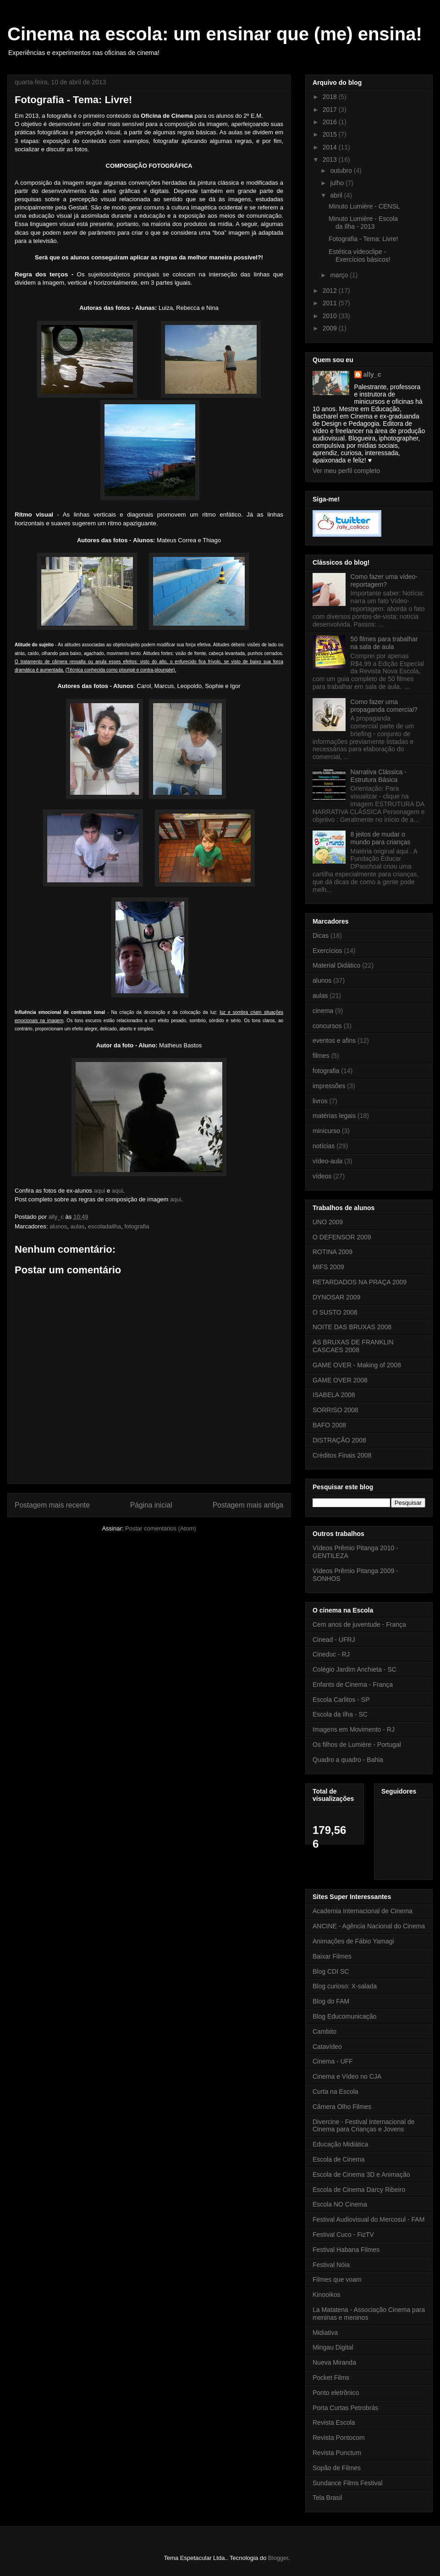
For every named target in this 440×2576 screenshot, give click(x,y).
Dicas (321, 935)
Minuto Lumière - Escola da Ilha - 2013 (363, 222)
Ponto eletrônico (336, 2392)
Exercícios (327, 950)
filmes (321, 1055)
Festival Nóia (331, 2264)
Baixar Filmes (332, 1956)
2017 (331, 109)
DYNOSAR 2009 (336, 1297)
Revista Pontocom (339, 2437)
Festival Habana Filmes (346, 2249)
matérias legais (334, 1115)
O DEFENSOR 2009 (342, 1237)
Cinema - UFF (333, 2061)
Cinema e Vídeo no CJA (347, 2076)
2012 (331, 290)
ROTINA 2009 (332, 1251)
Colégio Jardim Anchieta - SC (354, 1669)
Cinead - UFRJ (334, 1639)
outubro (341, 170)
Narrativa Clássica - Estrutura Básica (379, 775)
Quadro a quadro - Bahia (348, 1759)
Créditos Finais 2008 (342, 1455)
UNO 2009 (328, 1222)
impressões (329, 1086)
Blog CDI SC (331, 1971)
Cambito (324, 2031)
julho (337, 183)
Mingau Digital (333, 2347)
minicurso (326, 1130)
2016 (331, 122)
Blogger (278, 2557)
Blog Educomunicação (344, 2016)
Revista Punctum (337, 2452)
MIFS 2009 (328, 1267)
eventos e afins (334, 1040)
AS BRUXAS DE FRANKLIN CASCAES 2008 (353, 1346)
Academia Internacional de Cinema (362, 1911)
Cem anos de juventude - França (359, 1624)
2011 (331, 303)
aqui (99, 1190)
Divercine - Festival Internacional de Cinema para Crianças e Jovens (364, 2125)
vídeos (322, 1176)
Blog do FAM (331, 2001)
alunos (58, 1226)
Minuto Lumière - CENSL (364, 206)
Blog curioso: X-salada (345, 1986)
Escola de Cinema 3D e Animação (361, 2174)
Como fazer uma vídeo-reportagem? (384, 580)
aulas (77, 1226)
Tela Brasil (327, 2497)
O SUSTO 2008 (335, 1312)
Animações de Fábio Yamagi (353, 1941)
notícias (324, 1146)
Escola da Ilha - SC (340, 1714)
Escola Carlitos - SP (341, 1699)
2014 (331, 147)
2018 (331, 96)
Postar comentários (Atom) (160, 1528)
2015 (331, 134)
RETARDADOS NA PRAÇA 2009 (360, 1282)
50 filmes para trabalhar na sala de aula (384, 642)
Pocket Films (331, 2377)
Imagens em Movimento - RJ (354, 1729)
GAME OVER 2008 (340, 1380)
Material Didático (336, 965)
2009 (331, 328)
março (340, 275)
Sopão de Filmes (337, 2467)
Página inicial (151, 1505)
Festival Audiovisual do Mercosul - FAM (368, 2219)
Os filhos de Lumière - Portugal (357, 1744)
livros (320, 1101)
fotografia (136, 1226)
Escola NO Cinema (340, 2204)
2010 (331, 315)
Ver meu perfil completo (346, 470)
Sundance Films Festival (348, 2483)
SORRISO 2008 (335, 1410)
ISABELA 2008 (334, 1394)
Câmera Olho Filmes (342, 2106)
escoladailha (104, 1226)
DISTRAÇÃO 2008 (339, 1440)
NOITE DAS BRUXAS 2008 (352, 1327)
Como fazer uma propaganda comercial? (384, 705)
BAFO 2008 (329, 1425)
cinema (323, 1010)
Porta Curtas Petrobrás (345, 2407)
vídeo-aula (327, 1161)
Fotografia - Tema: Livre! (363, 238)
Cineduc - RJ (331, 1654)
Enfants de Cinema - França (353, 1684)
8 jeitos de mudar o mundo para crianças (381, 838)
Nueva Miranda (334, 2362)
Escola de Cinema (339, 2159)
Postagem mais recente (52, 1505)
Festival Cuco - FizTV (343, 2234)
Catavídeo (327, 2046)
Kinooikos (327, 2294)
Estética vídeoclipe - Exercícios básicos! (359, 255)
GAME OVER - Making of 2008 (357, 1365)
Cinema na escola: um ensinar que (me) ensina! (214, 34)
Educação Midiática (340, 2144)
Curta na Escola (335, 2091)
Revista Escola (334, 2422)
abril (337, 195)
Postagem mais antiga (248, 1505)
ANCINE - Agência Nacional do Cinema (369, 1926)
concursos (327, 1025)
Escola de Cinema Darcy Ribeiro (359, 2189)
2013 (331, 159)
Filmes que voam (337, 2279)
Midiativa (325, 2332)
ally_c (372, 374)
